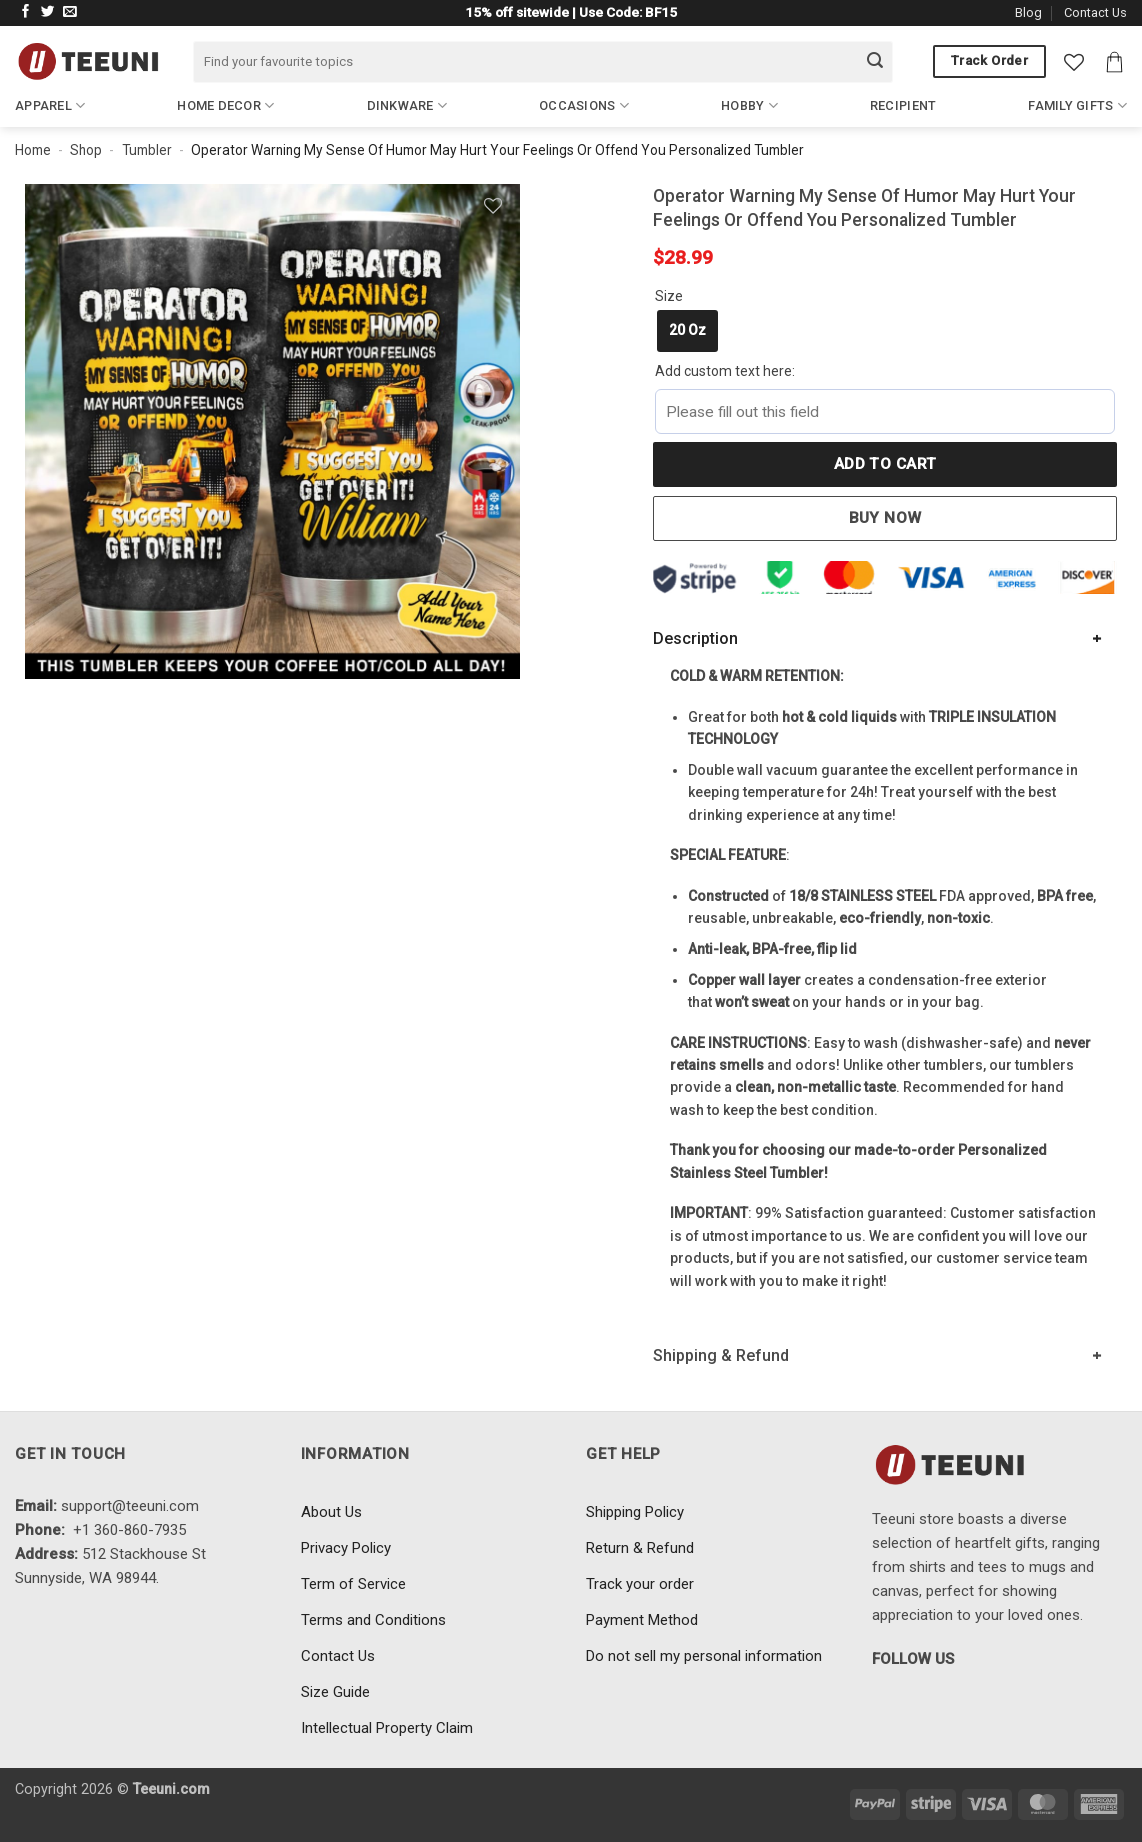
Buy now (885, 518)
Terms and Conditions (373, 1620)
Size (669, 296)
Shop (86, 150)
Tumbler (147, 150)
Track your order (640, 1584)
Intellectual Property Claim (387, 1728)
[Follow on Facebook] (26, 12)
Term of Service (353, 1584)
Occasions (584, 105)
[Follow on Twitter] (48, 12)
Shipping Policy (635, 1512)
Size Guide (335, 1692)
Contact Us (1095, 12)
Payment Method (642, 1620)
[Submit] (875, 62)
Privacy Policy (346, 1548)
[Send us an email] (70, 12)
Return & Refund (640, 1548)
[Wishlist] (1074, 62)
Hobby (749, 105)
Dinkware (407, 105)
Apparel (50, 105)
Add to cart (885, 464)
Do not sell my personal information (704, 1656)
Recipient (903, 105)
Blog (1028, 12)
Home (33, 150)
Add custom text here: (725, 371)
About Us (331, 1512)
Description (695, 638)
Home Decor (225, 105)
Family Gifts (1077, 105)
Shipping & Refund (721, 1355)
